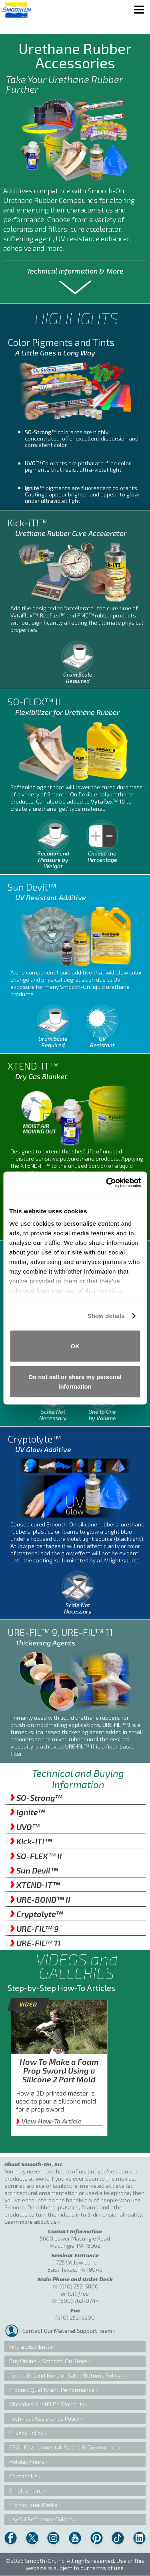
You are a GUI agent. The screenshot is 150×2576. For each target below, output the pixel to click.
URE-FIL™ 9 (34, 1928)
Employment (25, 2490)
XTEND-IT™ (35, 1884)
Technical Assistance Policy (44, 2418)
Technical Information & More (75, 270)
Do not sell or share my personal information (75, 1381)
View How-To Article (49, 2121)
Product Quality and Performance (51, 2389)
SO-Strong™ (36, 1797)
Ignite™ (27, 1812)
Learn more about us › (32, 2221)
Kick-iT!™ (31, 1841)
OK (75, 1345)
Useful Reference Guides (41, 2519)
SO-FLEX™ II (36, 1856)
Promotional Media (33, 2504)
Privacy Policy (26, 2432)
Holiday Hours (26, 2461)
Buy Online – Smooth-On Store (48, 2361)
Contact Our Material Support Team (67, 2330)
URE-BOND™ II (40, 1899)
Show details (106, 1315)
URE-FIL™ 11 (35, 1943)
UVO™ (25, 1827)
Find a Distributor (31, 2346)
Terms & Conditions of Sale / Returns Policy (64, 2375)
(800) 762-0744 (78, 2300)
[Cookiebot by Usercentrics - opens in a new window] (107, 1183)
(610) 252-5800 (78, 2286)
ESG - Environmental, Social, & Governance (63, 2447)
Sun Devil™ (34, 1870)
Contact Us (23, 2476)
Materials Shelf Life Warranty (47, 2404)
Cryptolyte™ (36, 1914)
